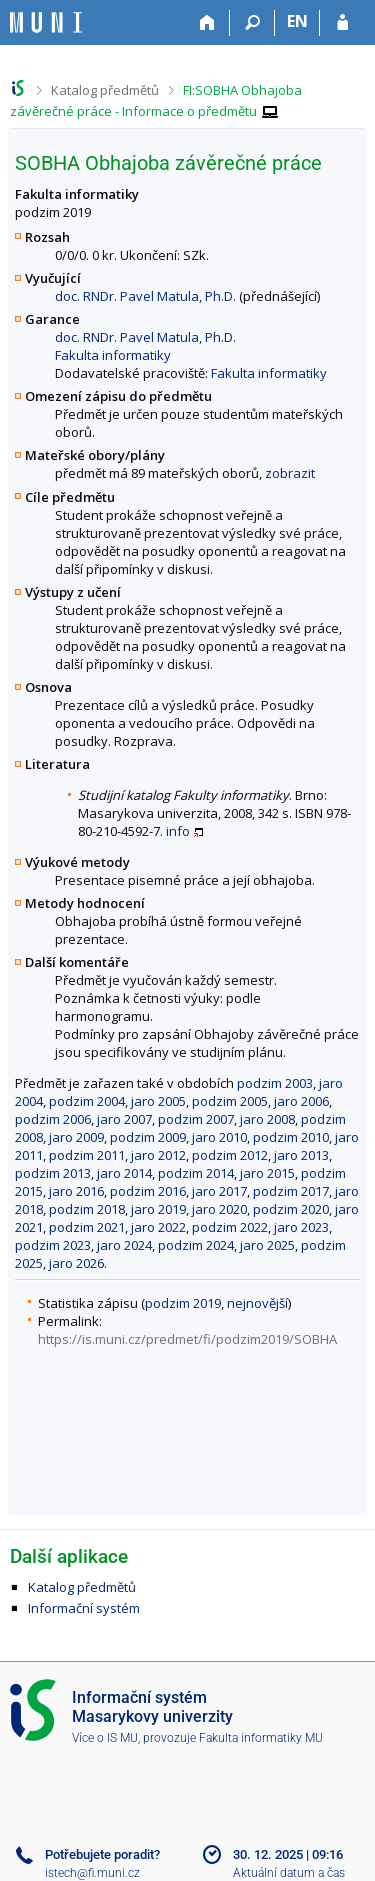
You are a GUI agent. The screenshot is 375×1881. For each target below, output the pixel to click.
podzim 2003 (275, 1083)
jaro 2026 (76, 1263)
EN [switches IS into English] (297, 21)
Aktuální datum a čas (289, 1873)
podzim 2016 (148, 1191)
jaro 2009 (76, 1137)
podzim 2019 (183, 1303)
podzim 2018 (87, 1209)
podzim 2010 (291, 1137)
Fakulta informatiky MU (261, 1738)
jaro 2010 (219, 1137)
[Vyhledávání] (252, 23)
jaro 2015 (267, 1173)
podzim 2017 (291, 1191)
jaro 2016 (76, 1191)
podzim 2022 (230, 1227)
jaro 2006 (301, 1101)
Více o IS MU (105, 1738)
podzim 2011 (87, 1155)
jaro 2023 (301, 1227)
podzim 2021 (87, 1227)
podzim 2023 (53, 1245)
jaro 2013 (301, 1155)
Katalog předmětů (105, 90)
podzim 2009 (148, 1137)
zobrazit (290, 473)
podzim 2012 (230, 1155)
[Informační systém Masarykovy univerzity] (46, 22)
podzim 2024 (196, 1245)
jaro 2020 (219, 1209)
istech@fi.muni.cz (92, 1873)
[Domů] (207, 23)
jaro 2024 (124, 1245)
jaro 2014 (124, 1173)
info (178, 831)
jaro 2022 (158, 1227)
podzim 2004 (87, 1101)
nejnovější (257, 1303)
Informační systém (84, 1608)
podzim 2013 (53, 1173)
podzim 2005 (230, 1101)
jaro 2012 (158, 1155)
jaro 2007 (124, 1119)
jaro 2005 (158, 1101)
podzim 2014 (196, 1173)
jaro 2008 (267, 1119)
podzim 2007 (196, 1119)
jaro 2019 (158, 1209)
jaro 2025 (267, 1245)
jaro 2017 (219, 1191)
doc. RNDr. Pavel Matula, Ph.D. (145, 296)
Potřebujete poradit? (102, 1854)
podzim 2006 (53, 1119)
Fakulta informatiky (113, 355)
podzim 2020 (291, 1209)
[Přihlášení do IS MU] (342, 23)
